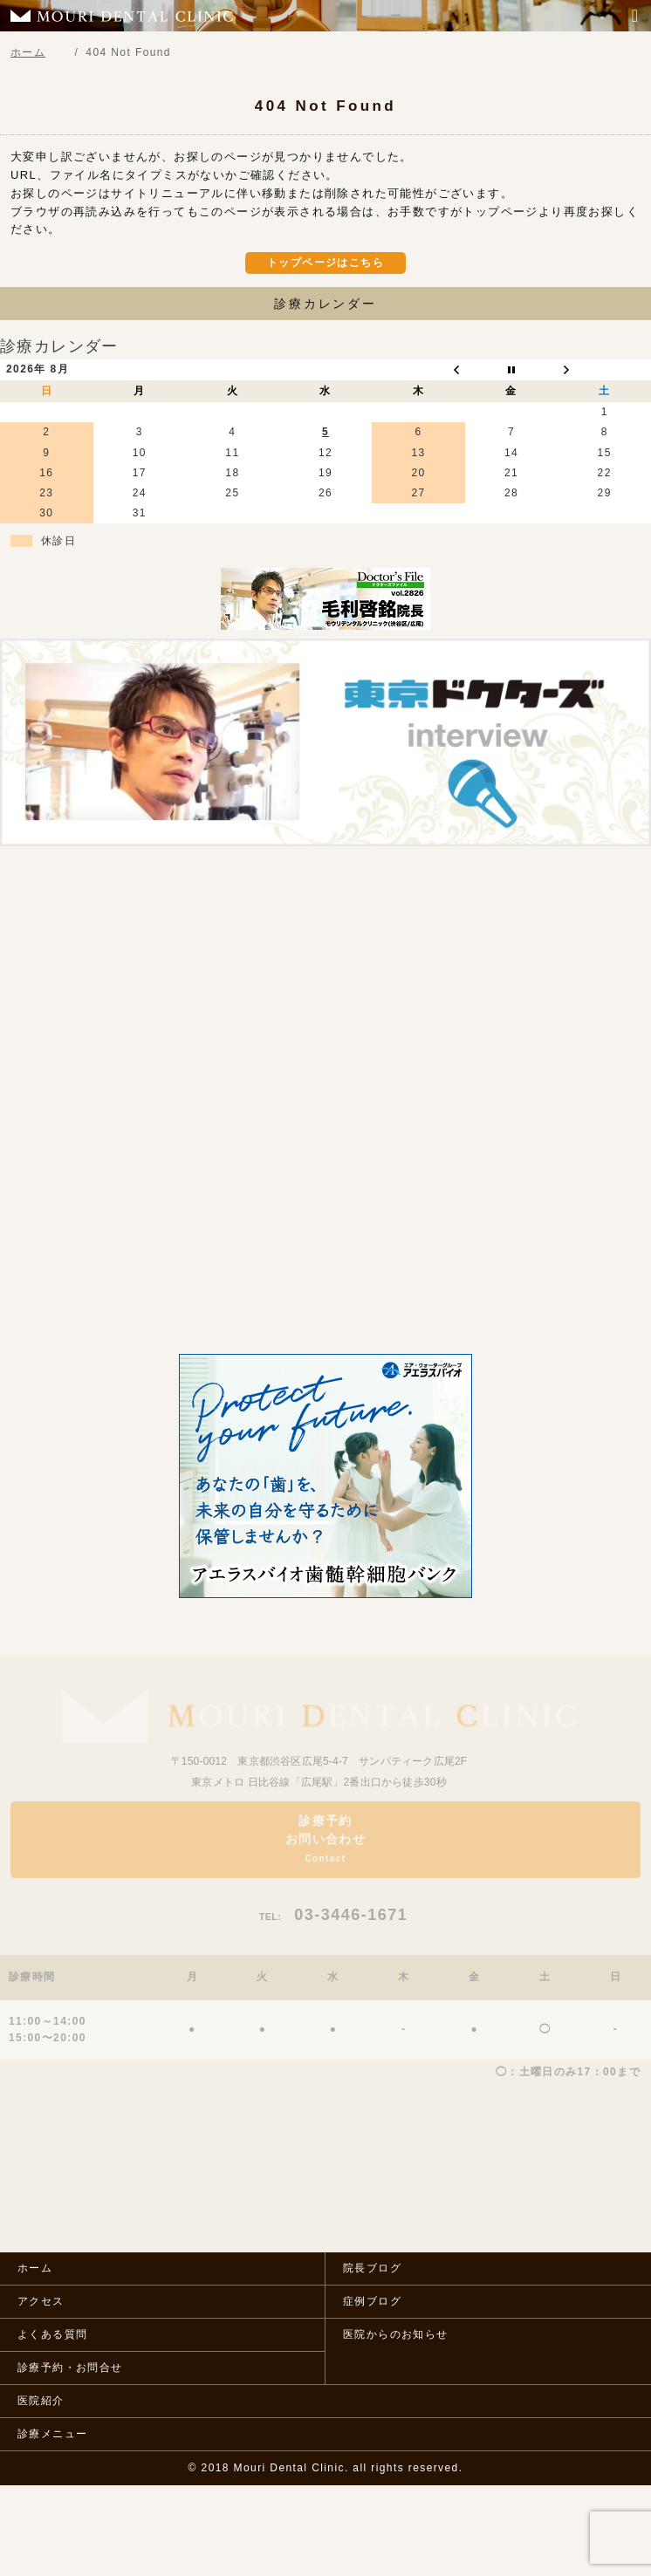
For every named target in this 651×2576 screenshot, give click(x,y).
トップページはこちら (325, 262)
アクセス (41, 2301)
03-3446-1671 (333, 1914)
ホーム (34, 2268)
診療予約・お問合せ (70, 2367)
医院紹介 (41, 2401)
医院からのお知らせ (396, 2334)
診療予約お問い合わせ (325, 1838)
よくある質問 (52, 2334)
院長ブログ (372, 2268)
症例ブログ (372, 2301)
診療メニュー (52, 2434)
